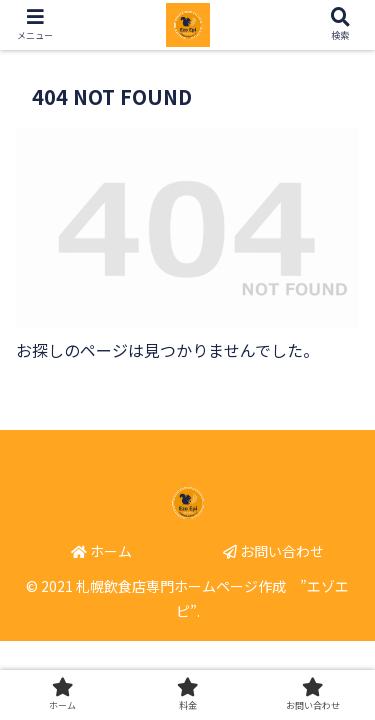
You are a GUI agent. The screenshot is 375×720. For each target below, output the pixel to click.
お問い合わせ (273, 551)
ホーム (101, 551)
